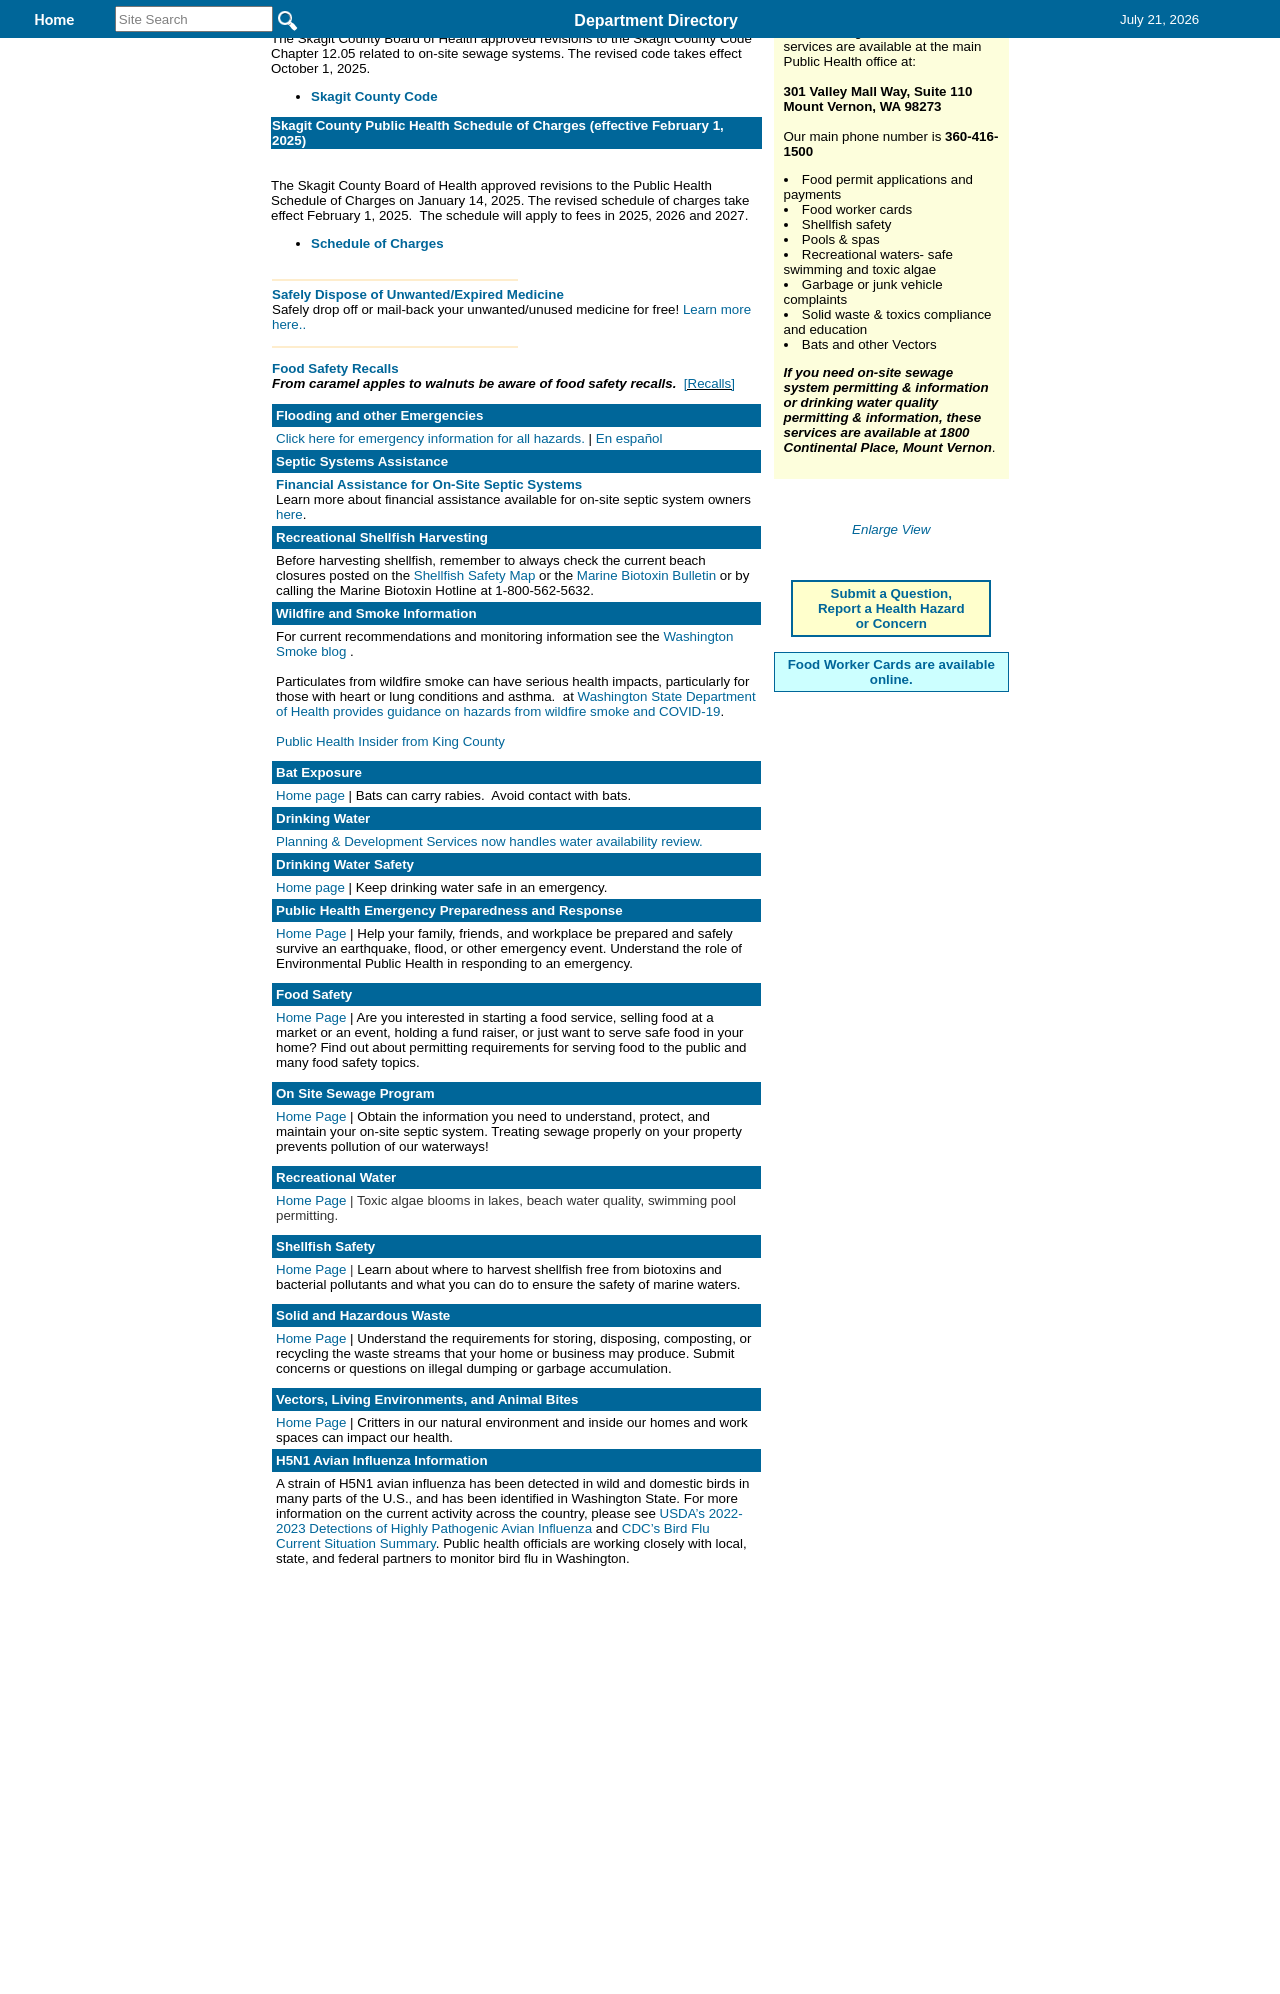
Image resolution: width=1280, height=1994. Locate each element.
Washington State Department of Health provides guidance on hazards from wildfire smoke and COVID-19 (516, 834)
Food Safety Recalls (335, 498)
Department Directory (656, 20)
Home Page (313, 1063)
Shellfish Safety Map (476, 705)
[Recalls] (709, 513)
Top (307, 1752)
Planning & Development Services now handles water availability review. (489, 971)
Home (445, 1752)
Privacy (632, 1752)
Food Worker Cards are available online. (891, 1007)
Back (367, 1752)
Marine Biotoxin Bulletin (646, 705)
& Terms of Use (705, 1752)
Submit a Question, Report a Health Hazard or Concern (891, 943)
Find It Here (652, 48)
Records (784, 48)
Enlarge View (891, 864)
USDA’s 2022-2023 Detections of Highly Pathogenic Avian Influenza (509, 1651)
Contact (902, 48)
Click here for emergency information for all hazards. (432, 568)
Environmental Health (470, 48)
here (289, 644)
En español (629, 568)
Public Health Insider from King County (390, 871)
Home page (310, 925)
